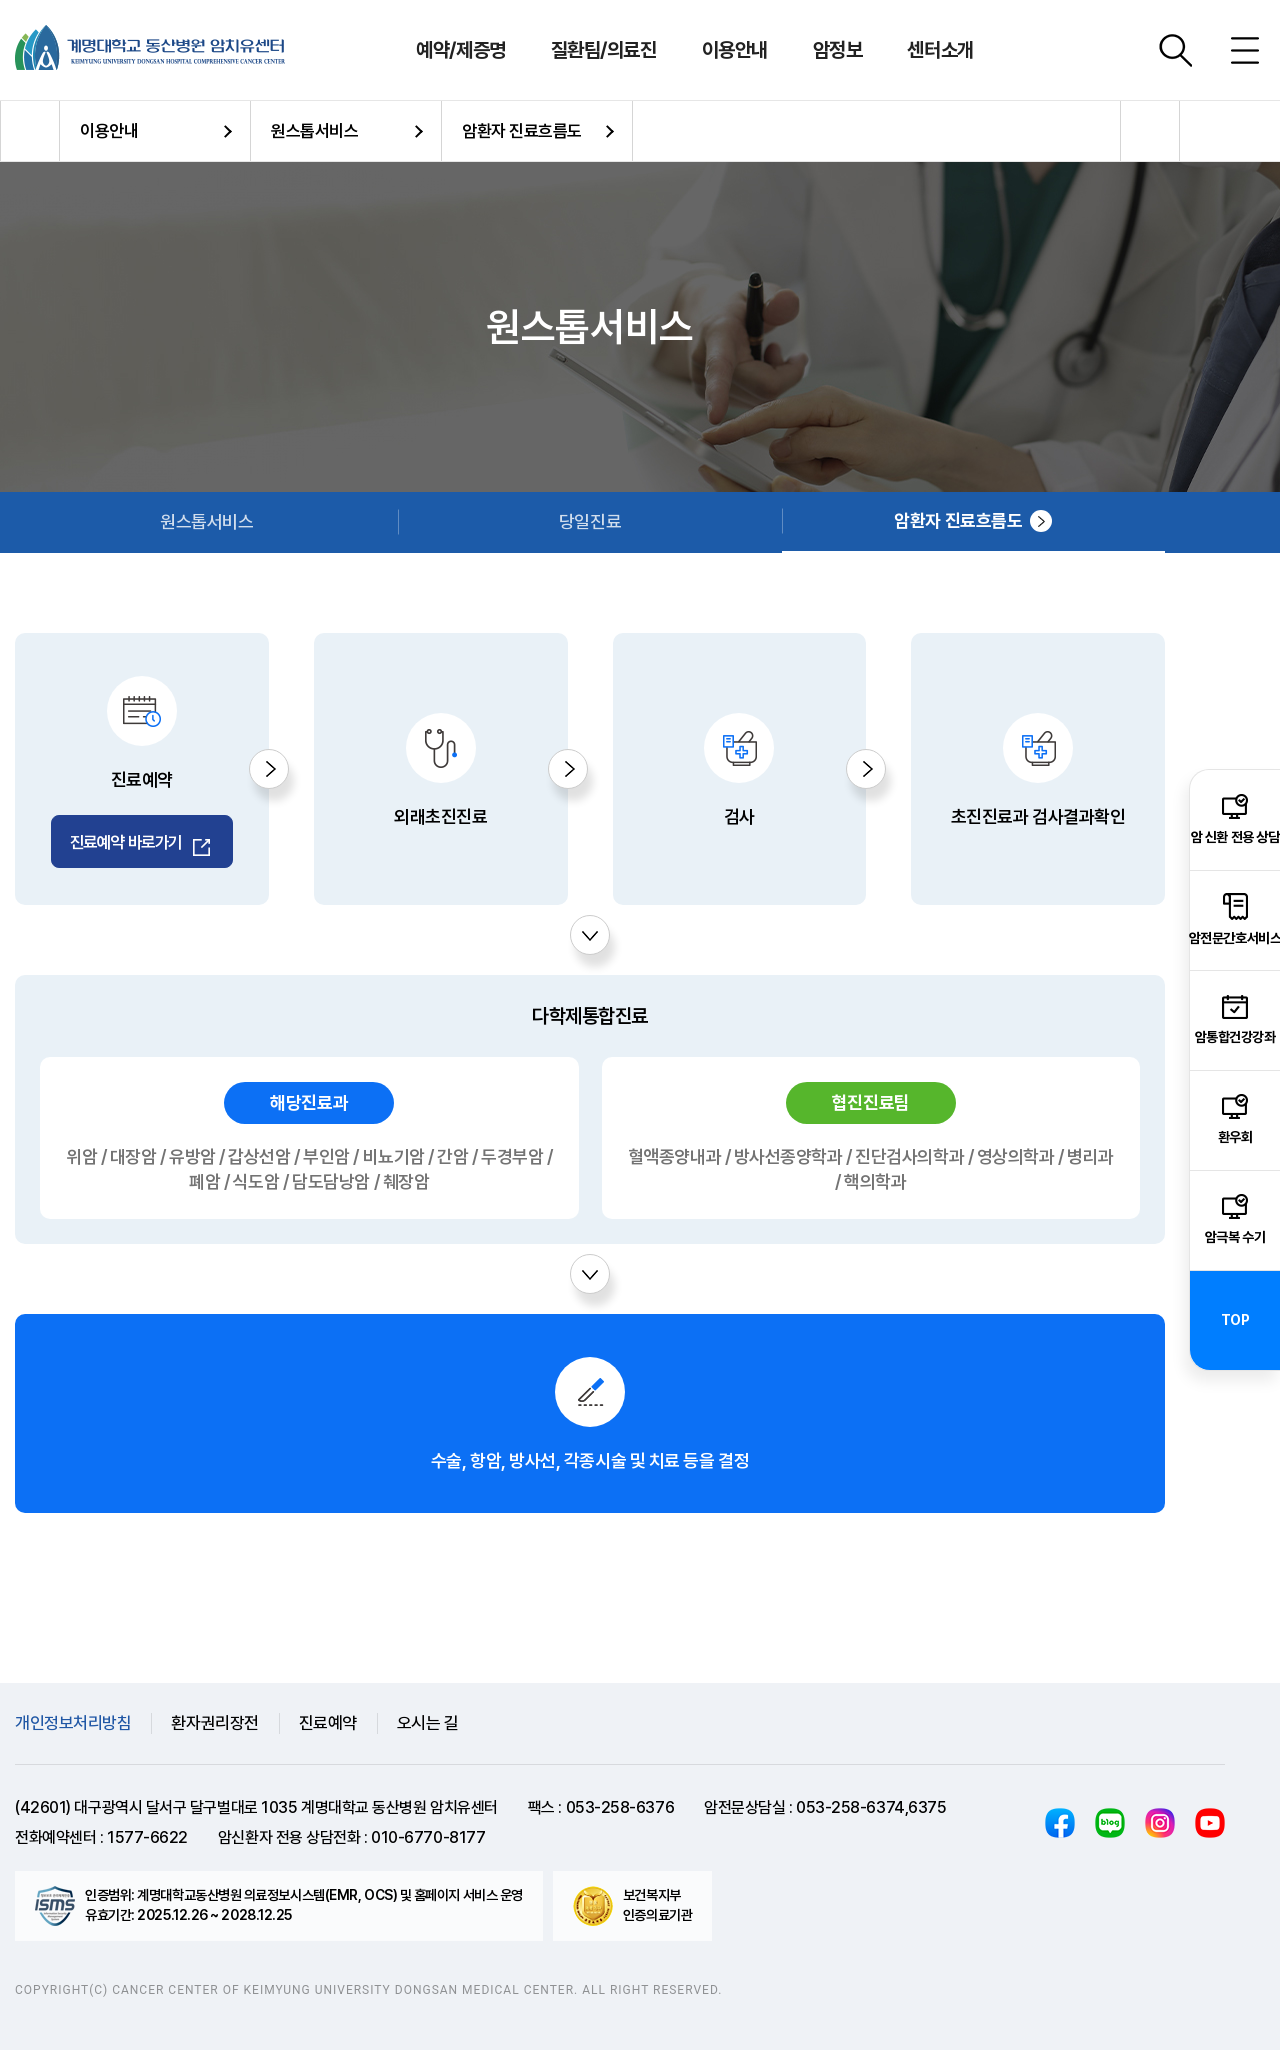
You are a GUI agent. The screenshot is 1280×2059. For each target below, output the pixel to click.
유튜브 (1210, 1832)
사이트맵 (1245, 50)
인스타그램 (1160, 1832)
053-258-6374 (850, 1816)
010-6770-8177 (428, 1846)
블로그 (1110, 1832)
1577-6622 (147, 1846)
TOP (1235, 1320)
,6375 (926, 1816)
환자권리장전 (214, 1732)
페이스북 (1060, 1832)
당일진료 (590, 521)
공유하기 (1150, 131)
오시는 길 (428, 1732)
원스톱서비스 (314, 131)
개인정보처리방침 (73, 1732)
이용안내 (109, 131)
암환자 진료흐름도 (522, 131)
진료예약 (328, 1732)
